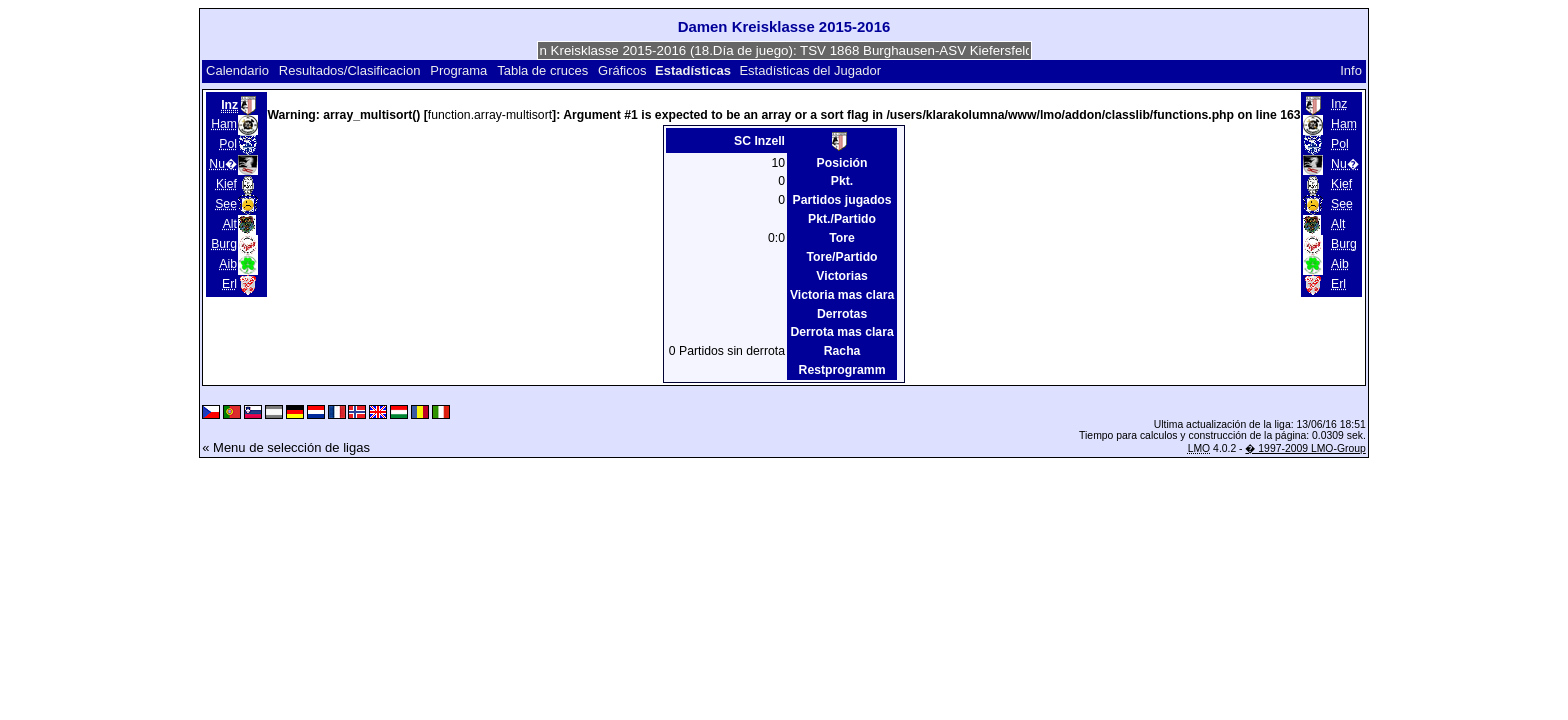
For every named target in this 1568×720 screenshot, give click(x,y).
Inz (1339, 104)
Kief (226, 184)
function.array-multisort (490, 115)
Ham (224, 124)
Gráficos (622, 70)
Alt (230, 224)
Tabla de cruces (542, 70)
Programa (458, 70)
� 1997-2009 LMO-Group (1305, 448)
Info (1351, 70)
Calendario (237, 70)
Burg (224, 244)
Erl (229, 284)
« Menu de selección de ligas (286, 447)
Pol (228, 144)
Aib (228, 264)
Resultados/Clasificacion (350, 70)
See (226, 204)
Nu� (223, 164)
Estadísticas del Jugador (810, 70)
